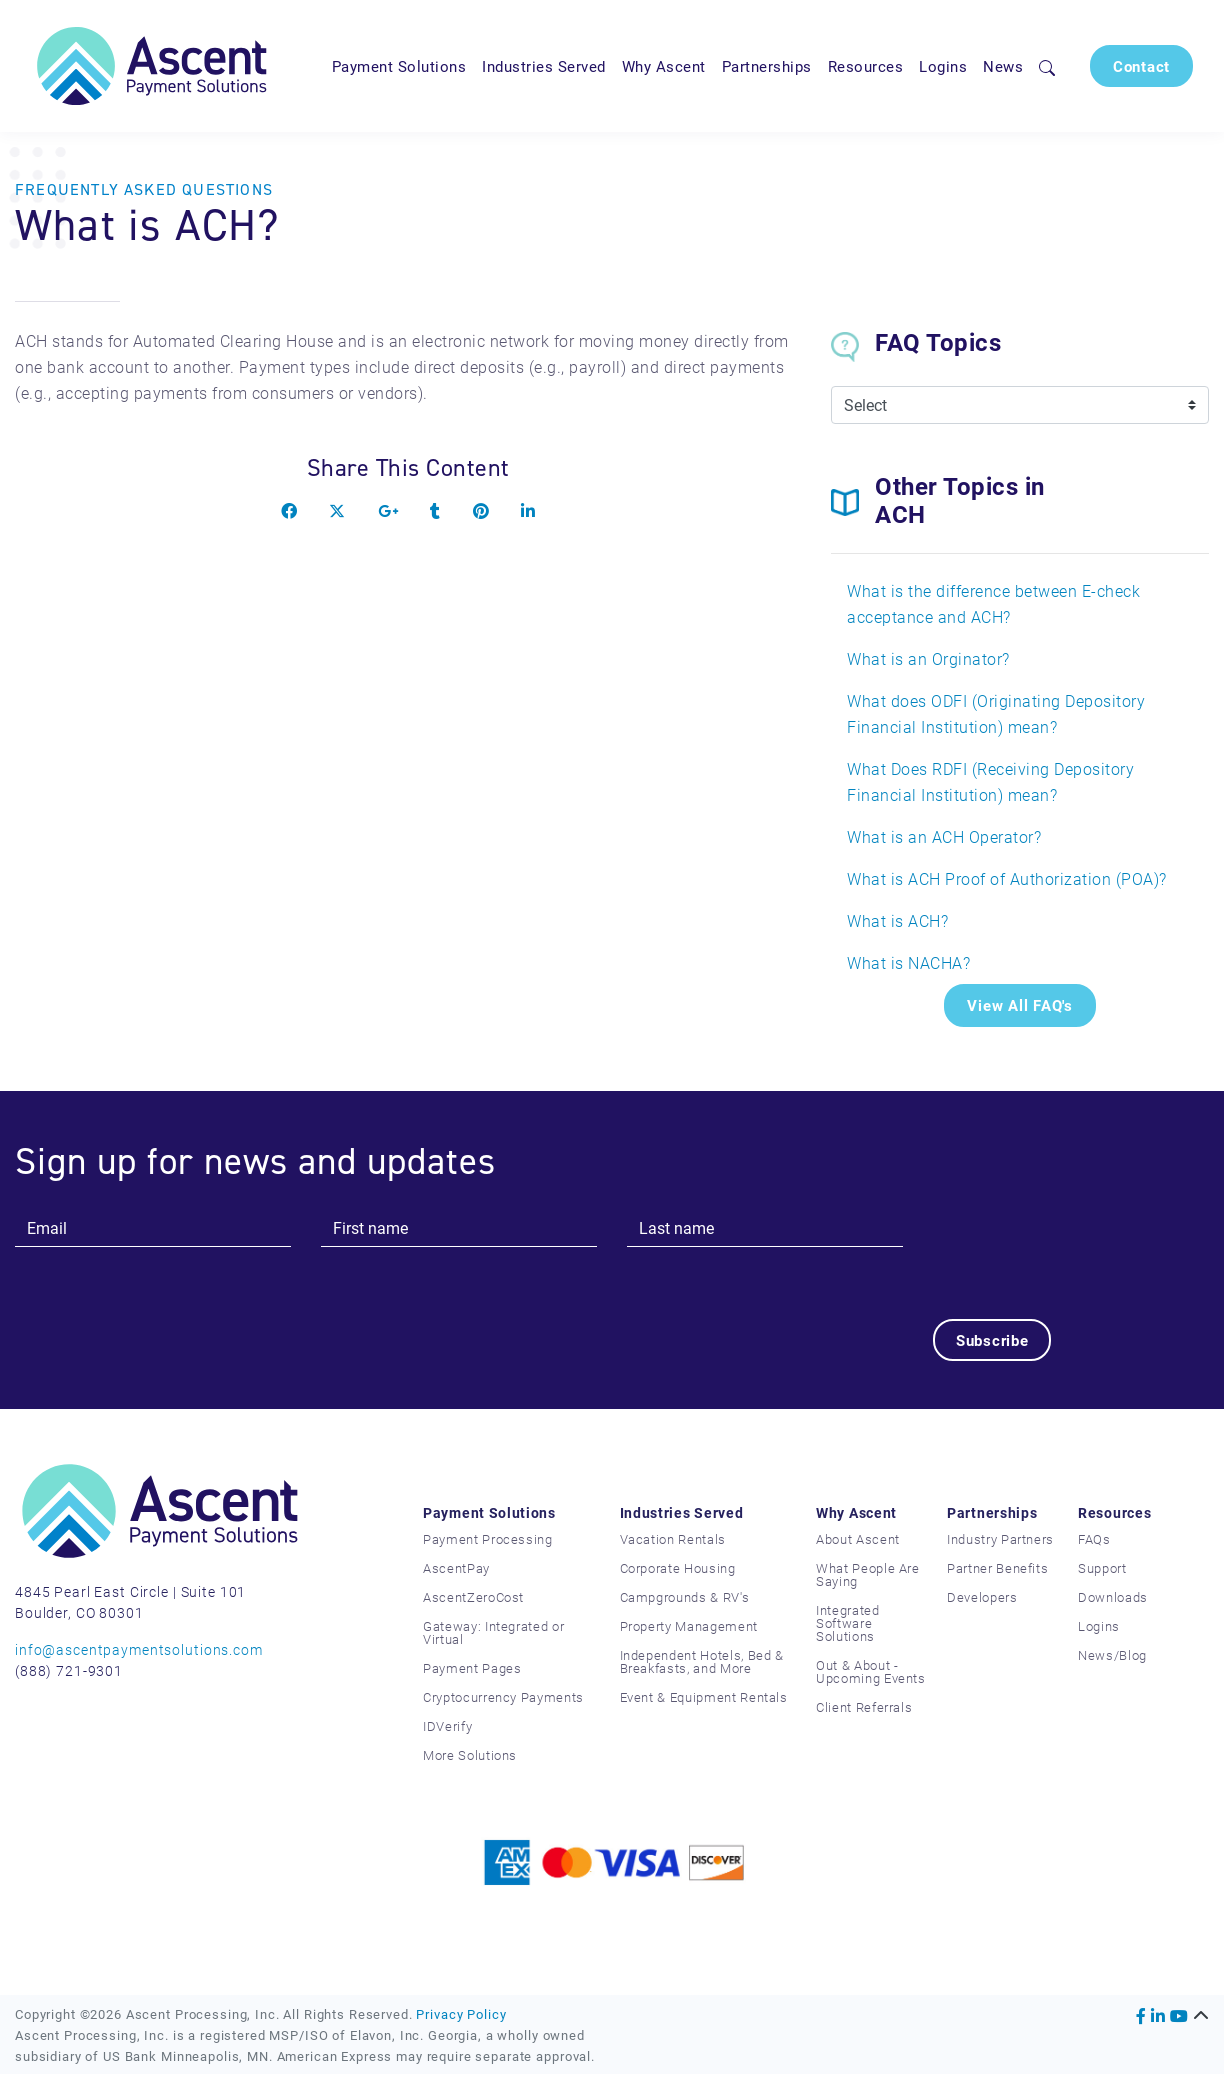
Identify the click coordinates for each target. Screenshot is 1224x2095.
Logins (943, 66)
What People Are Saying (868, 1574)
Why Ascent (664, 66)
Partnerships (767, 66)
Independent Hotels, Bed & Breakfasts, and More (702, 1661)
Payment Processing (488, 1539)
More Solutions (470, 1755)
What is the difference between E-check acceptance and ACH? (993, 603)
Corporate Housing (678, 1568)
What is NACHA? (908, 962)
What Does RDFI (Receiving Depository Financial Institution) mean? (990, 781)
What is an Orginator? (928, 658)
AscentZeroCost (473, 1597)
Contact (1141, 66)
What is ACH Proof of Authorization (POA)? (1007, 878)
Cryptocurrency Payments (503, 1697)
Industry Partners (1000, 1539)
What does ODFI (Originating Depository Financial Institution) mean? (996, 713)
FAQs (1094, 1539)
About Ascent (858, 1539)
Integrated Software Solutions (848, 1623)
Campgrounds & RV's (685, 1597)
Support (1102, 1568)
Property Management (689, 1626)
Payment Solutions (399, 66)
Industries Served (544, 66)
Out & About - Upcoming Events (871, 1671)
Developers (982, 1597)
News (1003, 66)
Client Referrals (864, 1707)
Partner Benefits (997, 1568)
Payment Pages (472, 1668)
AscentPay (456, 1568)
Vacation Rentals (673, 1539)
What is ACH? (897, 920)
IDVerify (447, 1726)
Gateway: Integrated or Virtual (493, 1632)
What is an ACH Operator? (944, 836)
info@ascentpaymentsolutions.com (139, 1649)
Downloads (1113, 1597)
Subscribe (992, 1340)
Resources (866, 66)
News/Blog (1112, 1655)
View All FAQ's (1020, 1005)
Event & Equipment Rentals (704, 1697)
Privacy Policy (461, 2013)
